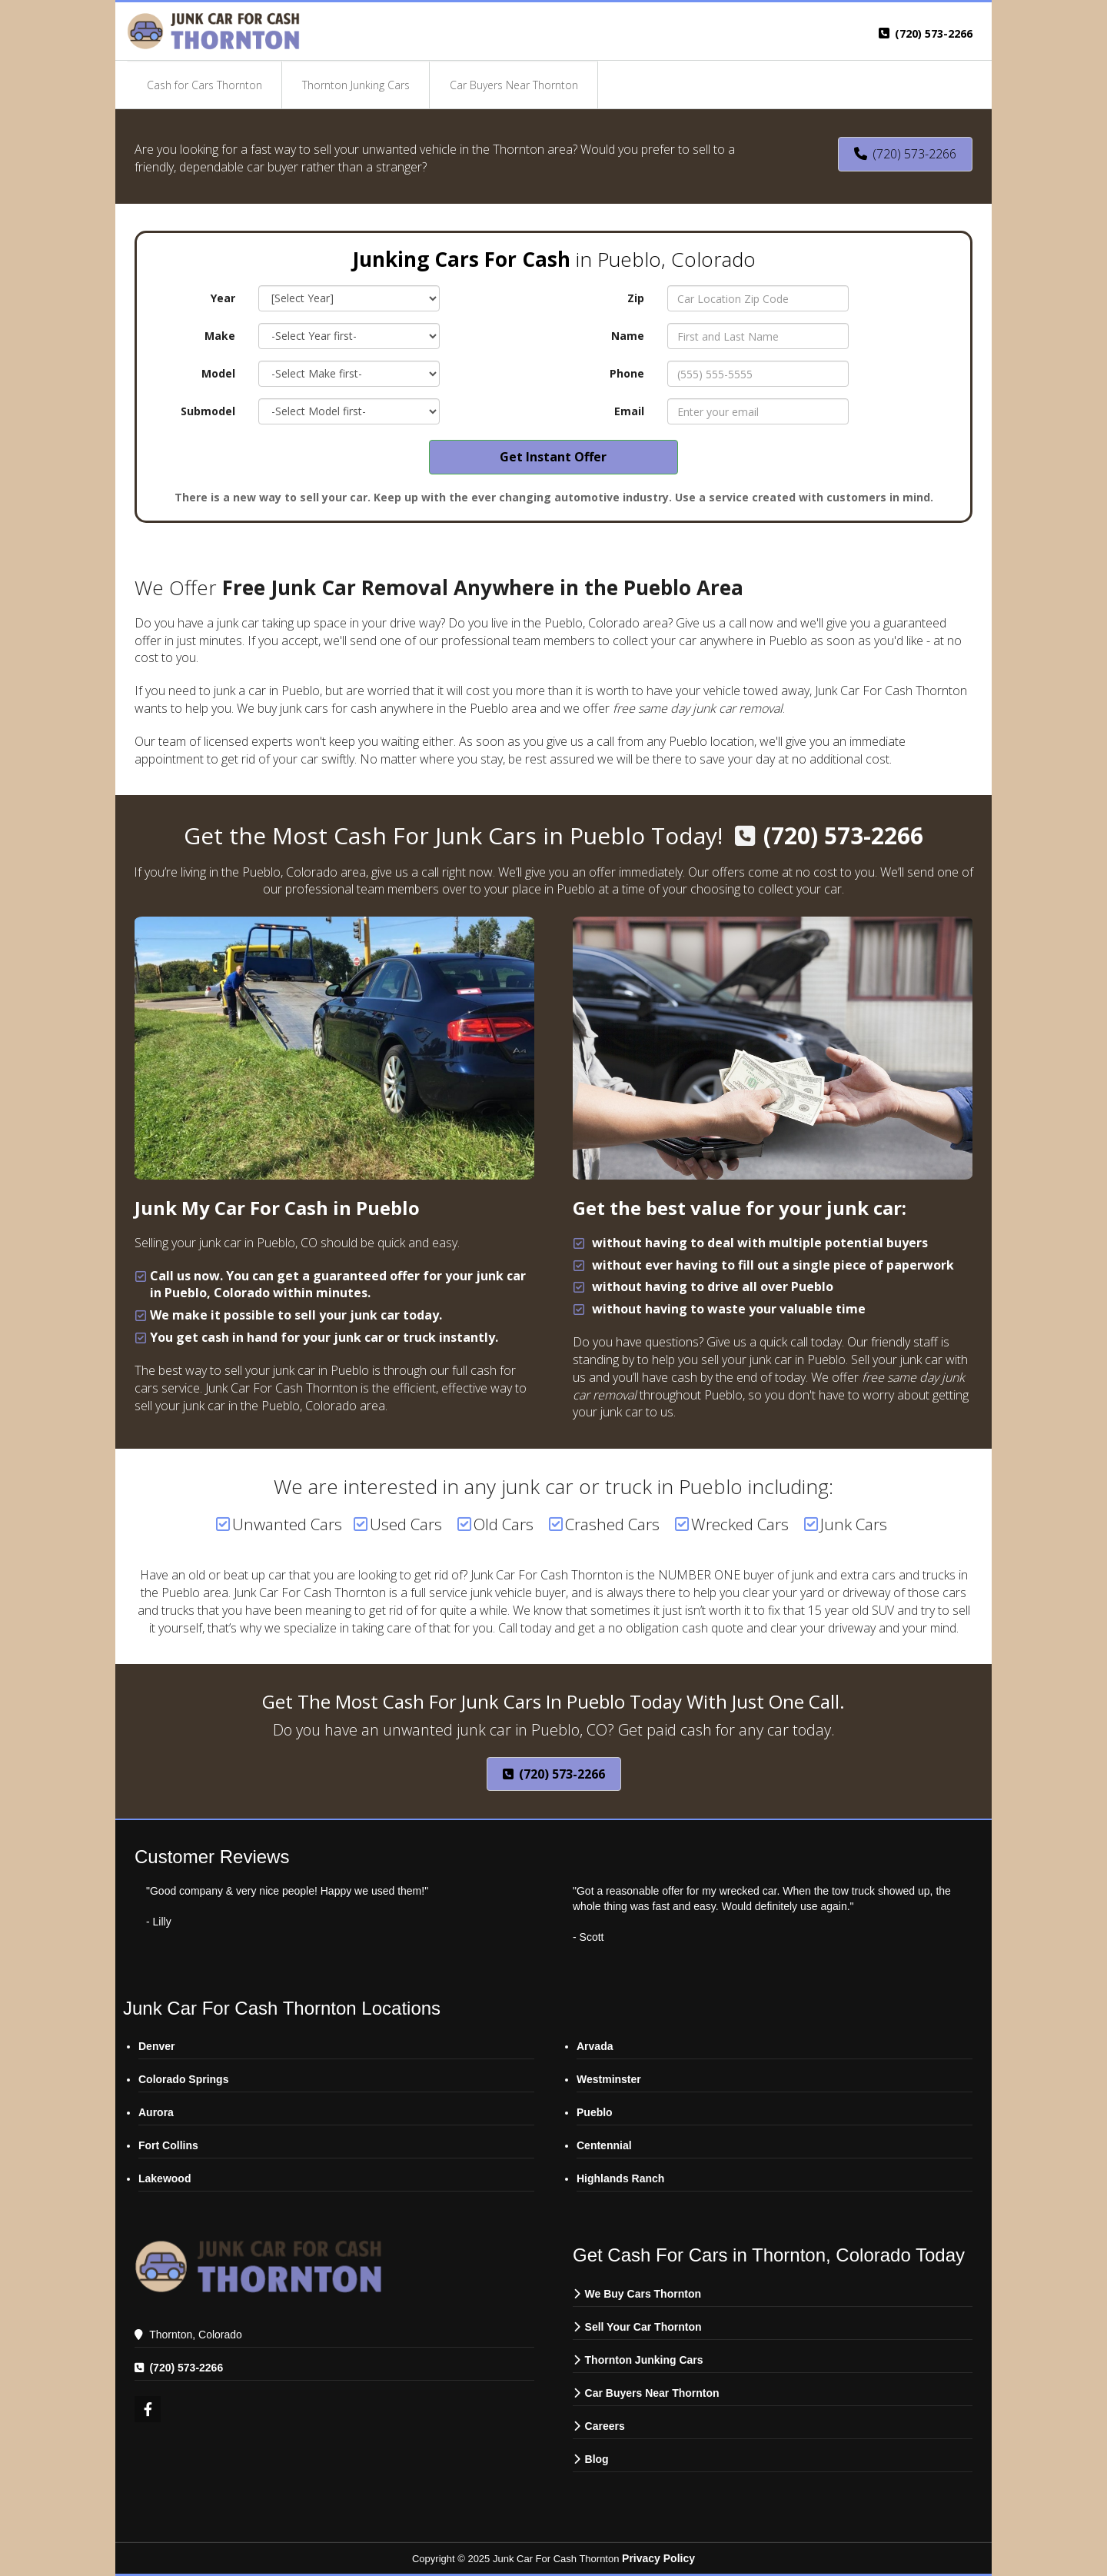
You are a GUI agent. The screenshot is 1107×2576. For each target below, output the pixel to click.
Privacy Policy (658, 2558)
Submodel (208, 411)
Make (219, 335)
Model (218, 373)
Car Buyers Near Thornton (652, 2393)
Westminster (609, 2079)
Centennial (604, 2145)
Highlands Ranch (620, 2178)
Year (223, 298)
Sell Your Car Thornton (643, 2327)
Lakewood (164, 2178)
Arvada (595, 2046)
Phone (627, 373)
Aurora (156, 2112)
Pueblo (595, 2112)
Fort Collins (168, 2145)
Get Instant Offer (553, 456)
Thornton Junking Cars (644, 2360)
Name (627, 335)
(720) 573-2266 (933, 33)
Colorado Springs (183, 2079)
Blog (597, 2459)
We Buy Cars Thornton (643, 2294)
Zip (635, 298)
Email (629, 411)
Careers (606, 2426)
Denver (156, 2046)
